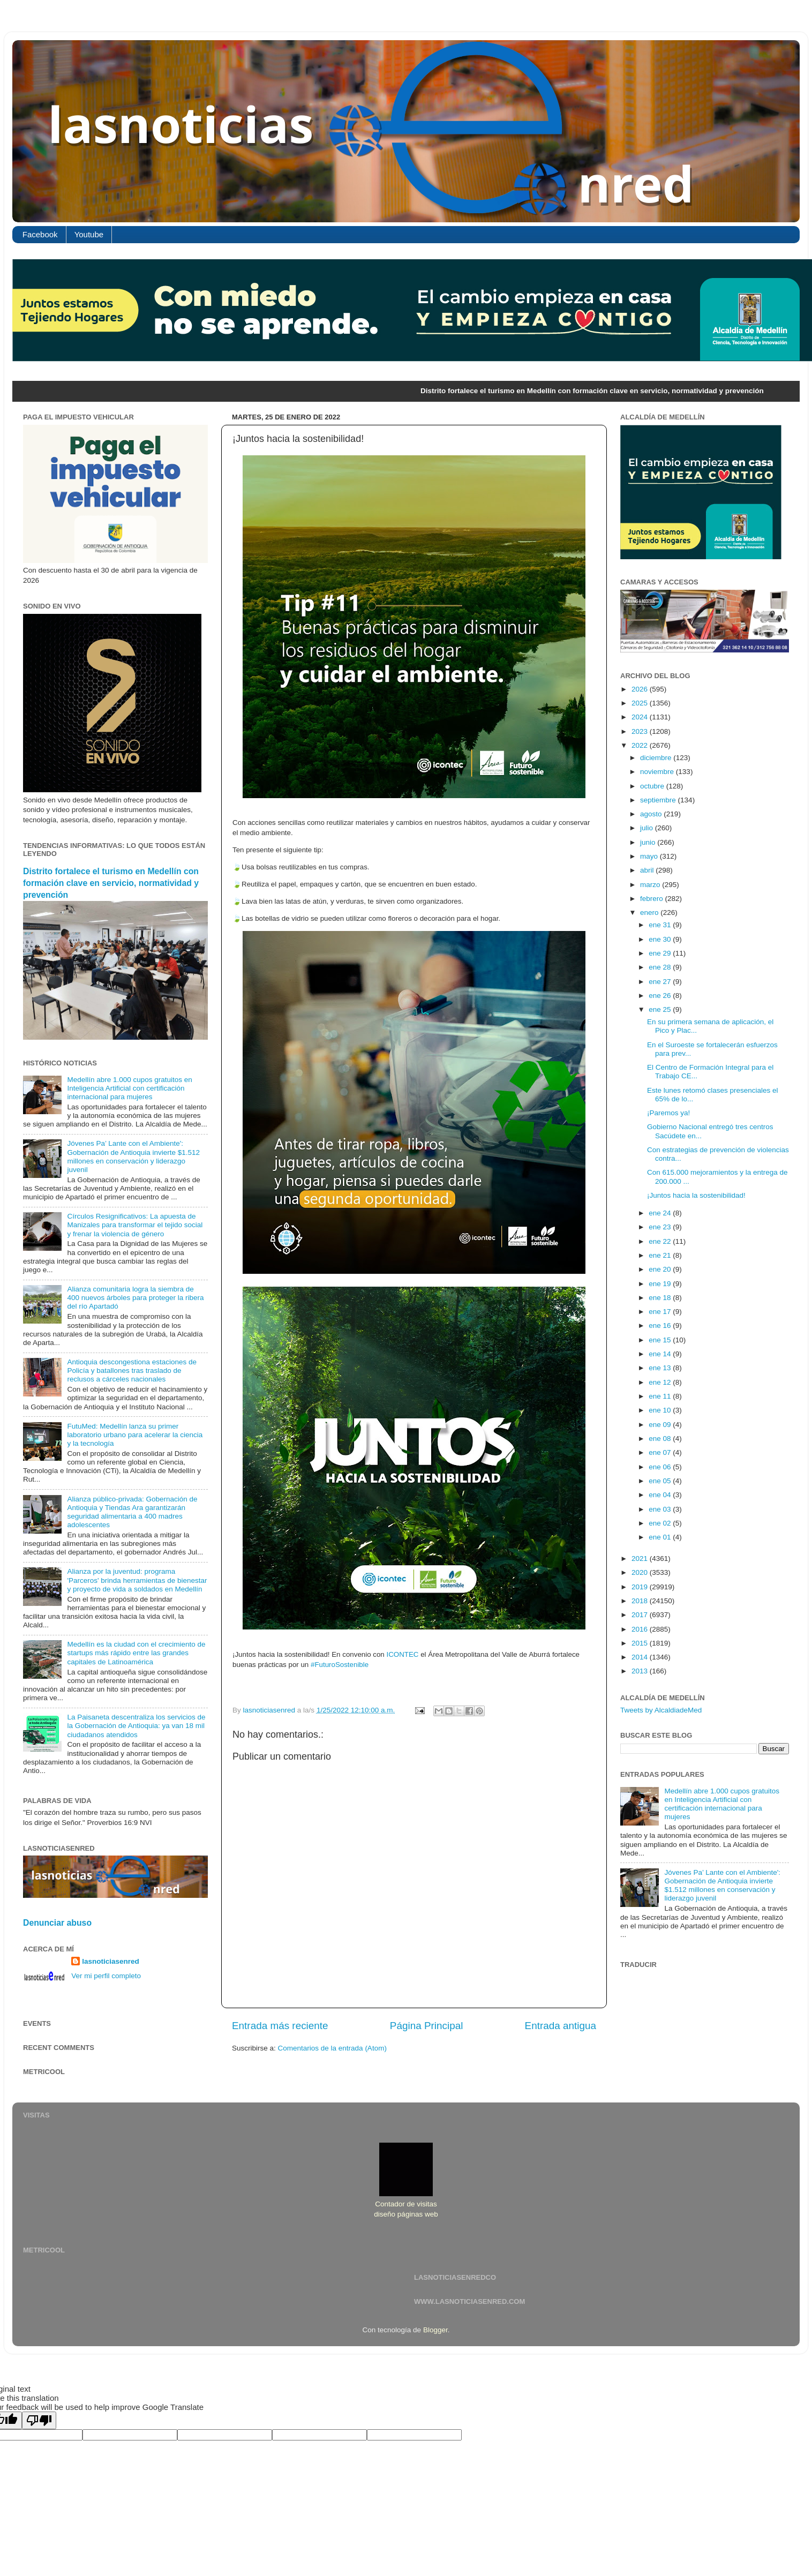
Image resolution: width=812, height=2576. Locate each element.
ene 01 (661, 1537)
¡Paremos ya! (668, 1113)
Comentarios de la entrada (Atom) (332, 2048)
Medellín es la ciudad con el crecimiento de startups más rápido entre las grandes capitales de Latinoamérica (136, 1652)
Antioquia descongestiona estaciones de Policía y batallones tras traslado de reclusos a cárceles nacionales (132, 1370)
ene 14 (661, 1354)
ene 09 (661, 1425)
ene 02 (661, 1523)
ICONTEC (402, 1654)
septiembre (659, 800)
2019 (640, 1587)
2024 (640, 717)
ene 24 (661, 1213)
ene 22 (661, 1241)
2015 (640, 1643)
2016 (640, 1629)
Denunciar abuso (57, 1922)
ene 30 (661, 939)
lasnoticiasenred (110, 1961)
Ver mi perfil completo (106, 1976)
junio (648, 842)
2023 (640, 731)
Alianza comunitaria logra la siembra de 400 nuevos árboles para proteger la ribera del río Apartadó (135, 1297)
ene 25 (661, 1009)
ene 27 (661, 982)
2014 (640, 1657)
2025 (640, 703)
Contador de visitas (406, 2204)
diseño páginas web (406, 2214)
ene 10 (661, 1410)
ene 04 (661, 1495)
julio (647, 828)
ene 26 (661, 996)
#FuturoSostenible (341, 1665)
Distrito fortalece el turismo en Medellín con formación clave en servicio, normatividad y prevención (111, 883)
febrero (652, 899)
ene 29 (661, 953)
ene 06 (661, 1467)
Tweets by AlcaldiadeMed (661, 1710)
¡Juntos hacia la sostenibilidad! (696, 1195)
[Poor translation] (39, 2420)
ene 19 (661, 1284)
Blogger (435, 2330)
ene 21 (661, 1255)
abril (648, 870)
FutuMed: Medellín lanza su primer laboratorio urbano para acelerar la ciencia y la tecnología (134, 1434)
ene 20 (661, 1269)
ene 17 (661, 1312)
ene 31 (661, 925)
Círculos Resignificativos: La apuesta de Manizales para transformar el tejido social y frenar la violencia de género (134, 1224)
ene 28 (661, 967)
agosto (652, 814)
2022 (640, 745)
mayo (650, 856)
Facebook (40, 234)
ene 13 (661, 1368)
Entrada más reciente (280, 2025)
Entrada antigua (560, 2025)
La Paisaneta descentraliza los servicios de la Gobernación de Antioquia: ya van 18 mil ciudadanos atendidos (136, 1725)
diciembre (656, 758)
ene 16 (661, 1325)
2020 (640, 1572)
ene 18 (661, 1298)
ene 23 (661, 1227)
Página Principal (426, 2025)
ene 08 (661, 1439)
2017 (640, 1615)
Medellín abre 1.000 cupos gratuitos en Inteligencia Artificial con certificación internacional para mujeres (129, 1088)
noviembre (658, 772)
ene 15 (661, 1340)
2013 (640, 1671)
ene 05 (661, 1481)
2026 (640, 689)
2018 (640, 1601)
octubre (653, 786)
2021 (640, 1558)
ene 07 (661, 1452)
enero (650, 912)
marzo (651, 885)
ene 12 (661, 1382)
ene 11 (661, 1396)
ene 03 (661, 1509)
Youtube (89, 234)
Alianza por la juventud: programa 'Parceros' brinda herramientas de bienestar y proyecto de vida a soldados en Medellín (137, 1580)
